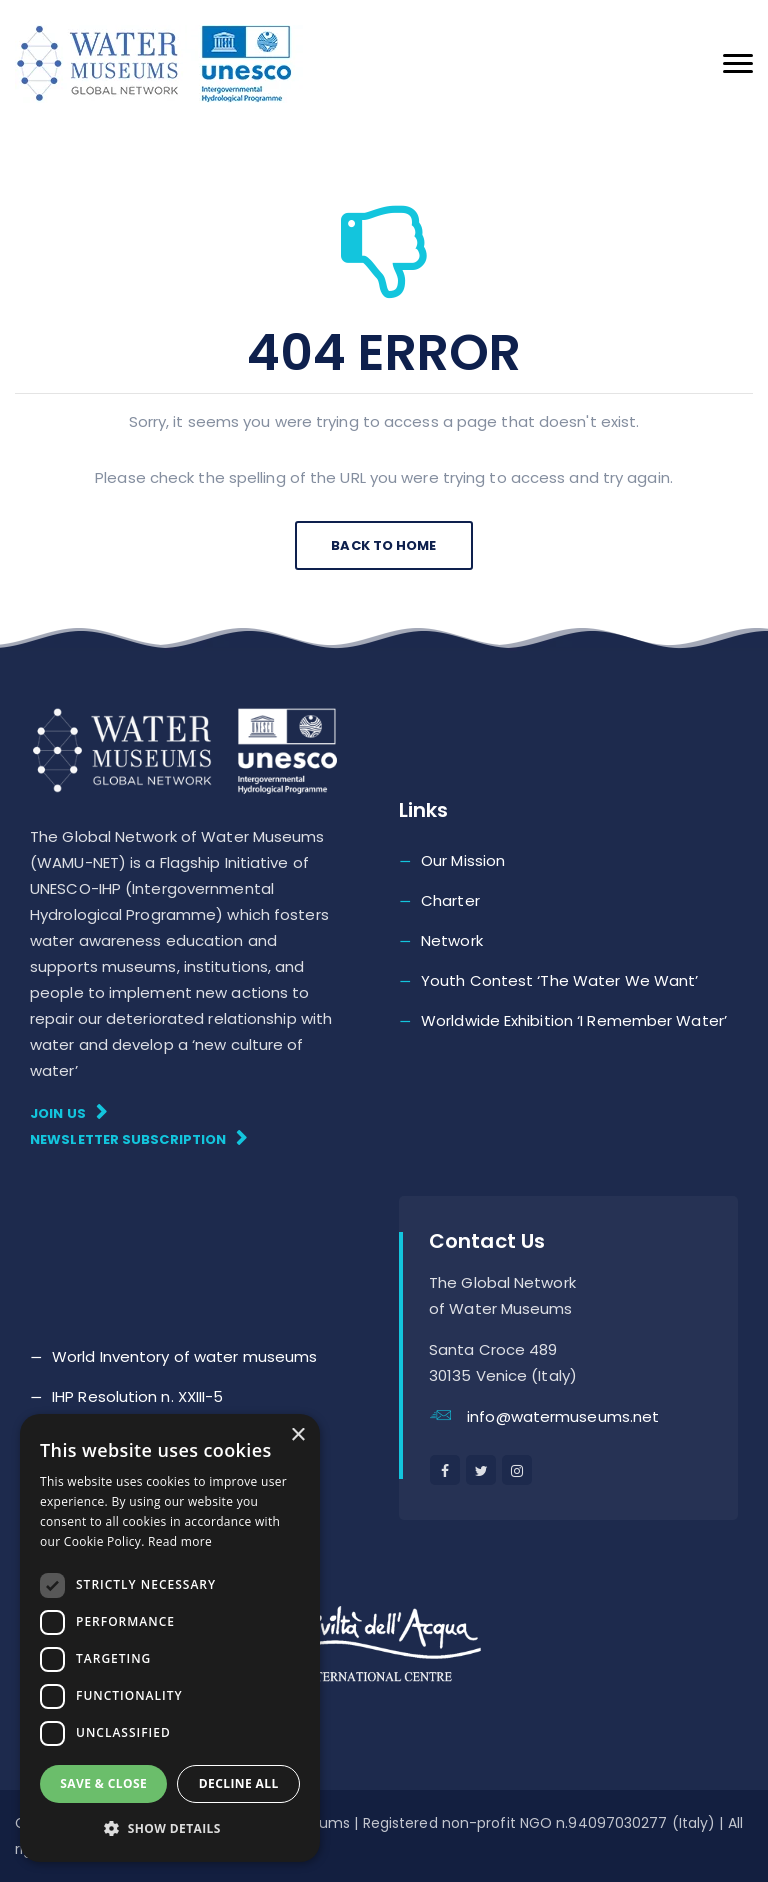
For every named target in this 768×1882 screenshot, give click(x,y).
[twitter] (481, 1470)
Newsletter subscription (139, 1138)
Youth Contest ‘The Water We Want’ (559, 980)
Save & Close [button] (103, 1783)
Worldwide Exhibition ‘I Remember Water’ (574, 1020)
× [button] (297, 1435)
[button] (170, 1829)
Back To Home (383, 545)
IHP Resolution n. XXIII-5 (138, 1396)
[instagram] (517, 1470)
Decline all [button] (239, 1783)
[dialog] (170, 1638)
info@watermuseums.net (563, 1416)
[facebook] (445, 1470)
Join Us (68, 1112)
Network (452, 940)
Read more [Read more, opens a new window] (180, 1541)
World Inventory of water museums (184, 1356)
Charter (450, 900)
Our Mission (463, 860)
